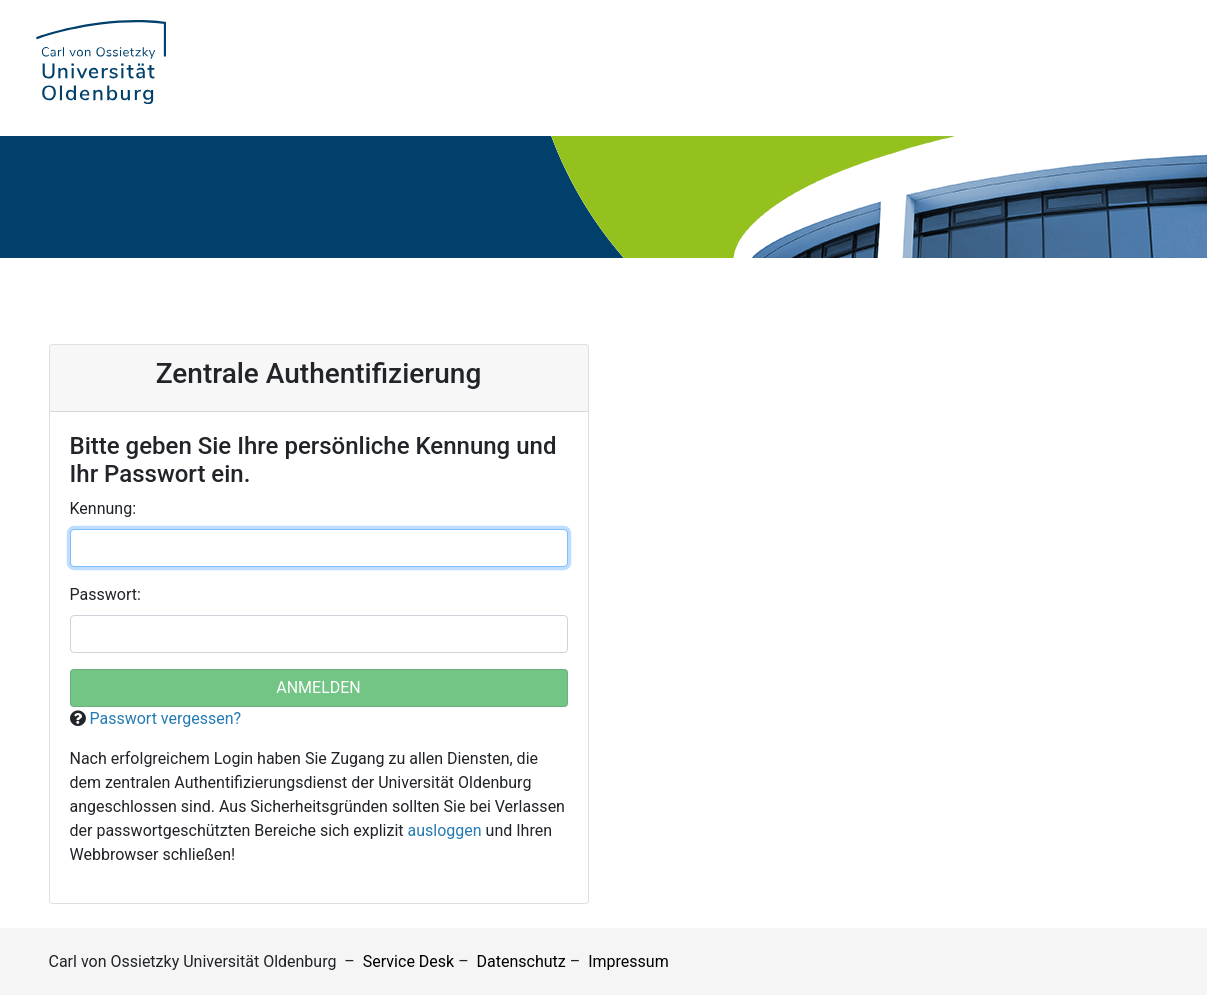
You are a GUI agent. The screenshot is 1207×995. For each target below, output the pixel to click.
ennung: (103, 508)
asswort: (105, 594)
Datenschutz (521, 961)
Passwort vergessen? (165, 718)
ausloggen (445, 830)
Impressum (628, 961)
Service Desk (408, 961)
